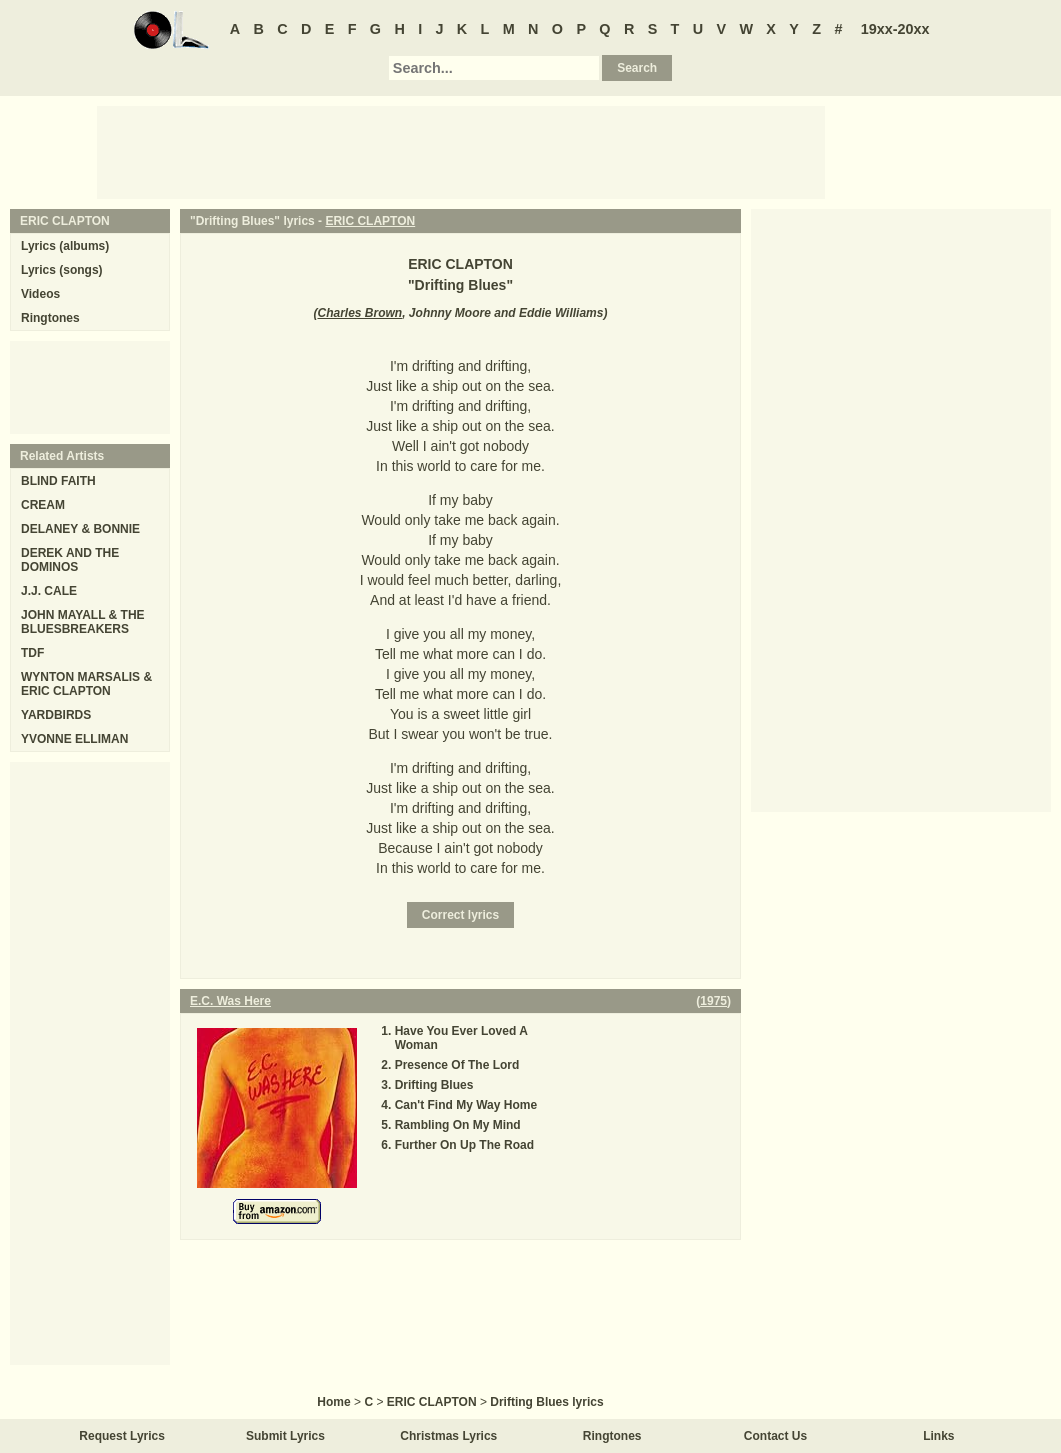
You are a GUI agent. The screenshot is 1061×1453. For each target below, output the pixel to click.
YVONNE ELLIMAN (74, 739)
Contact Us (775, 1436)
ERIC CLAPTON (370, 221)
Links (938, 1436)
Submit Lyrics (285, 1436)
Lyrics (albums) (65, 246)
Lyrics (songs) (62, 270)
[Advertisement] (461, 151)
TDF (32, 653)
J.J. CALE (49, 591)
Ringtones (50, 318)
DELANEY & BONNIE (80, 529)
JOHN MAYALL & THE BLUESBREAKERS (83, 622)
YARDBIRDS (56, 715)
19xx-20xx (895, 29)
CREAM (43, 505)
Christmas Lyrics (448, 1436)
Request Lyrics (122, 1436)
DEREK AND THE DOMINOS (70, 560)
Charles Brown (360, 313)
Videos (40, 294)
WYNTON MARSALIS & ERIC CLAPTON (86, 684)
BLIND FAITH (58, 481)
